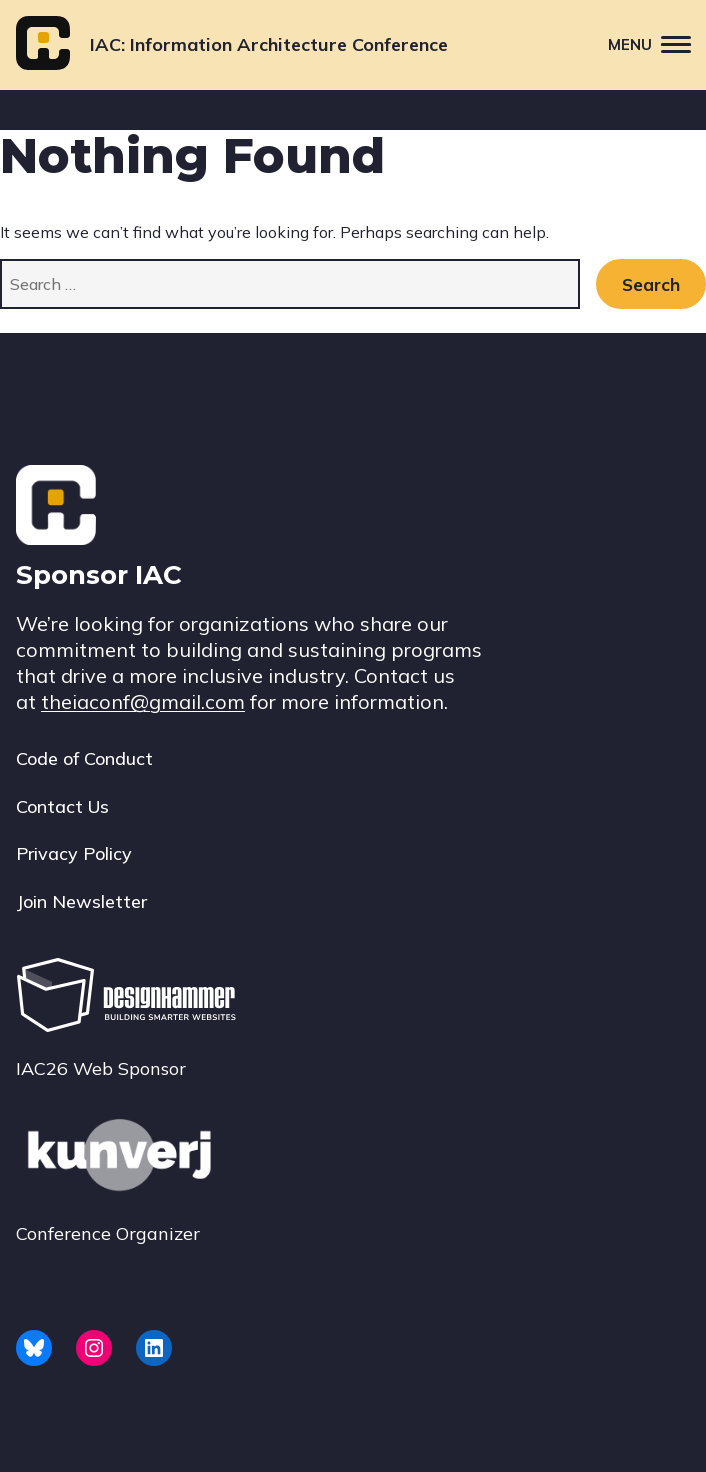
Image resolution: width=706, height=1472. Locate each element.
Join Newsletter (81, 901)
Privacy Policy (74, 853)
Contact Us (62, 806)
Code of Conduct (84, 758)
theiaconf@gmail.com (143, 701)
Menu (657, 43)
